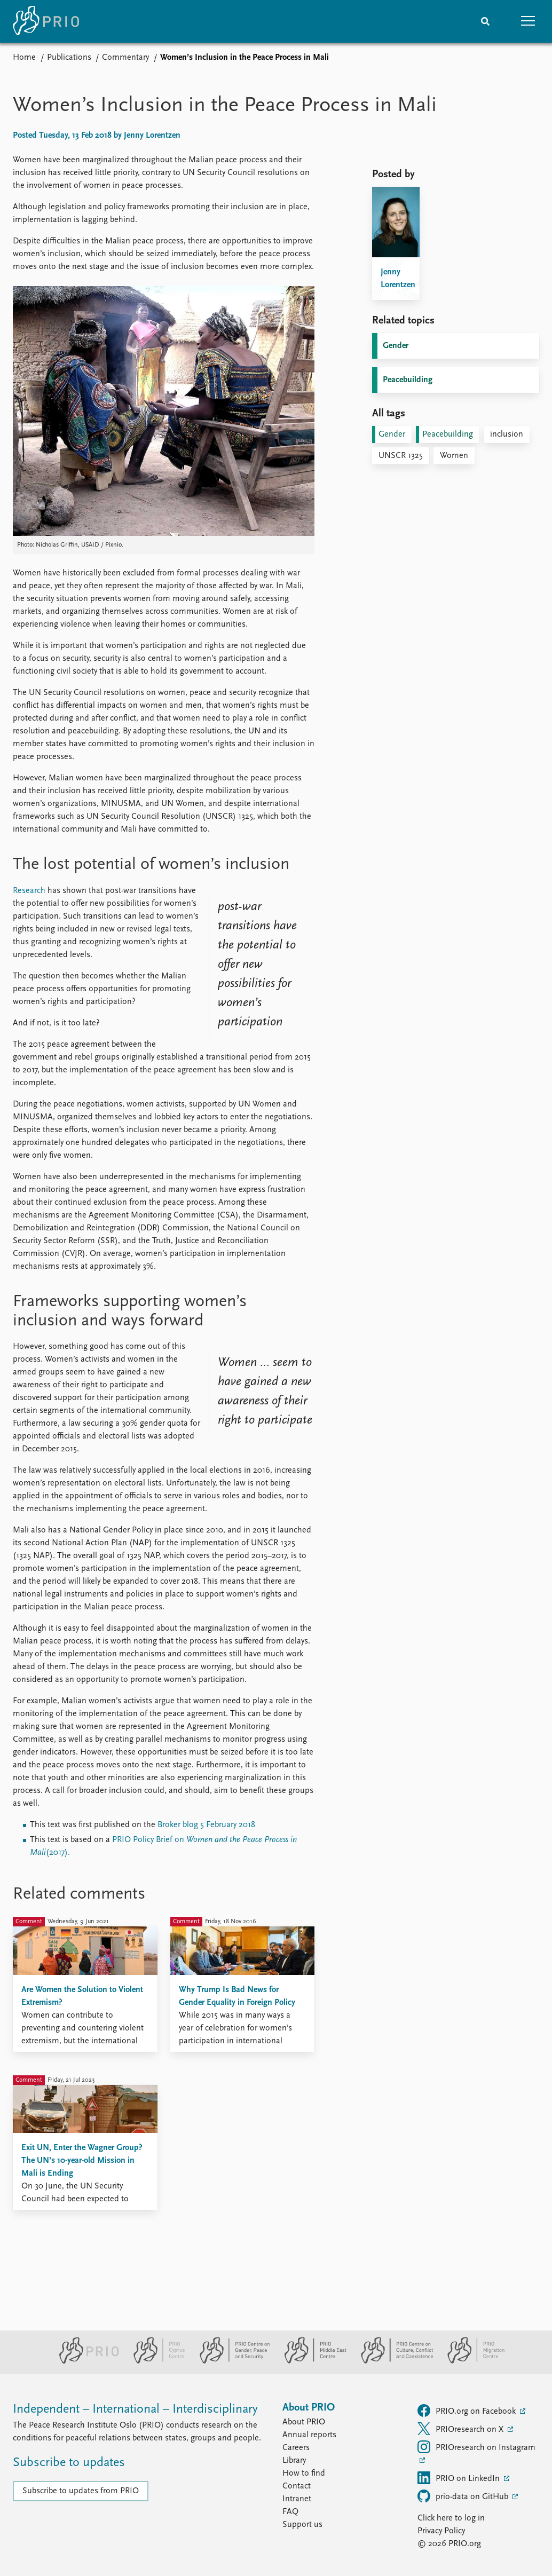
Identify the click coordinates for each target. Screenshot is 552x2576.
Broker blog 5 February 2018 (206, 1825)
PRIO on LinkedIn (459, 2477)
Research (29, 891)
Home (24, 57)
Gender (395, 346)
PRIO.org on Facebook (467, 2410)
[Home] (46, 21)
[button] (528, 21)
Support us (302, 2524)
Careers (296, 2448)
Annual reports (309, 2435)
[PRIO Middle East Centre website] (311, 2361)
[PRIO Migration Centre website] (470, 2361)
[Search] (485, 21)
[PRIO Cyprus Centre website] (155, 2361)
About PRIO (303, 2422)
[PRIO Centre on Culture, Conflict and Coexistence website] (392, 2361)
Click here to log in (451, 2518)
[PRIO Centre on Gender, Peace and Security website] (230, 2361)
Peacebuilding (407, 380)
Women (454, 456)
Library (294, 2460)
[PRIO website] (85, 2361)
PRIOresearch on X (461, 2428)
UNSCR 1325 (400, 456)
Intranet (296, 2499)
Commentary (125, 57)
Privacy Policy (441, 2531)
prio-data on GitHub (463, 2496)
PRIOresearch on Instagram (476, 2446)
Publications (69, 57)
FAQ (290, 2512)
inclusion (506, 434)
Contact (296, 2486)
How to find (303, 2473)
